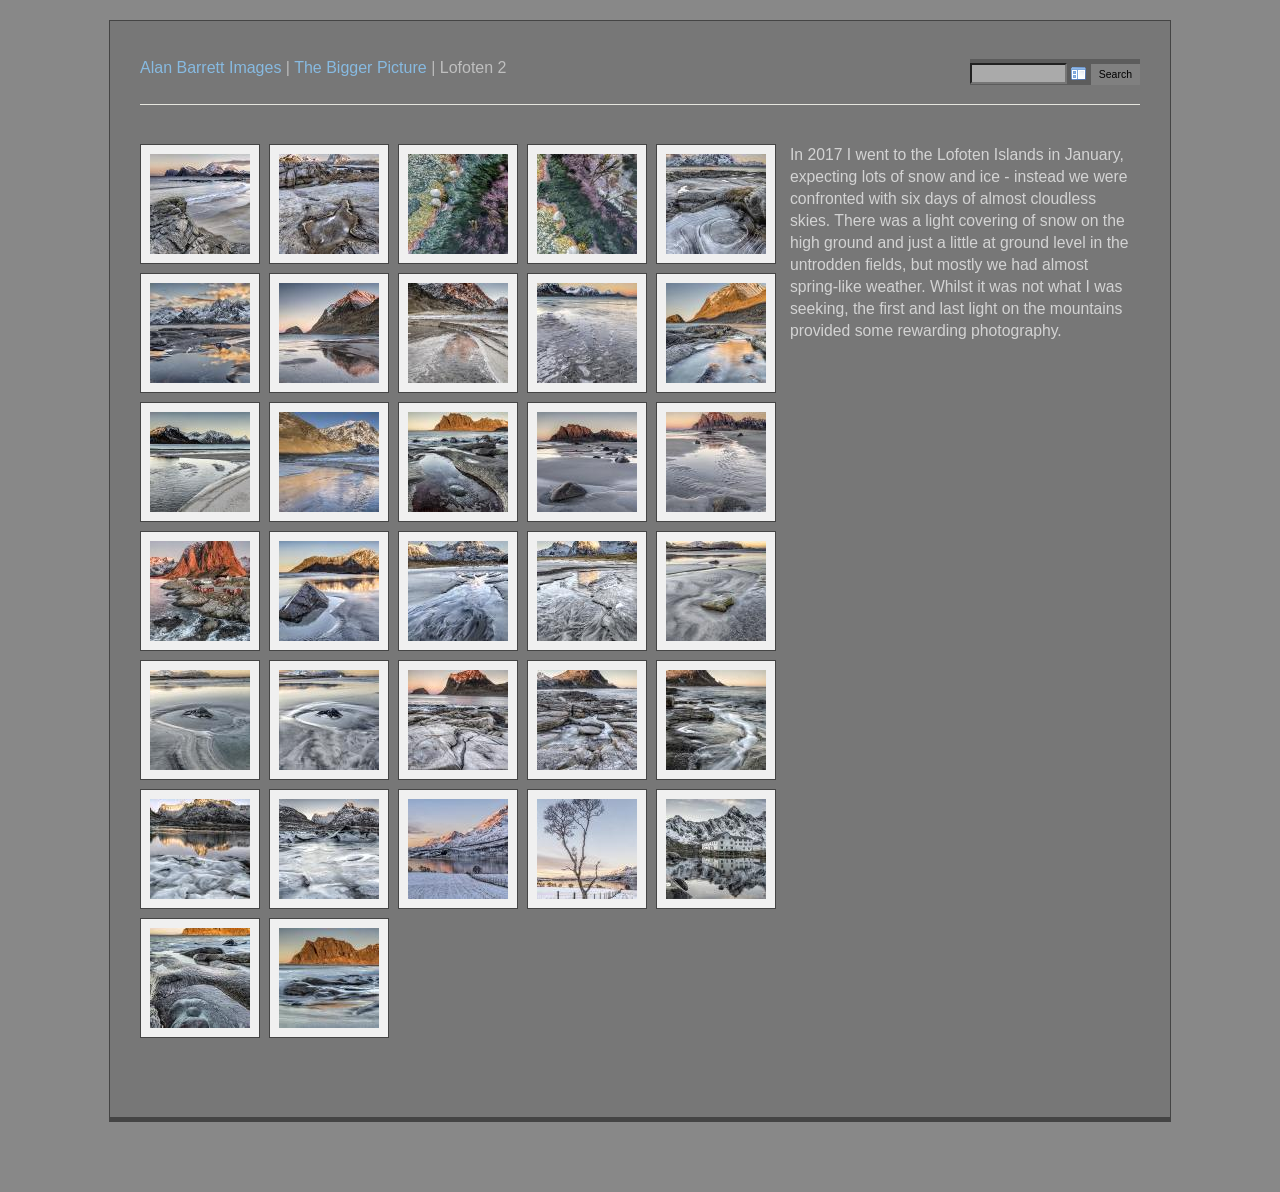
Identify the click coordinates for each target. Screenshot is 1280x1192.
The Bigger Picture (360, 67)
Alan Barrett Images (210, 67)
